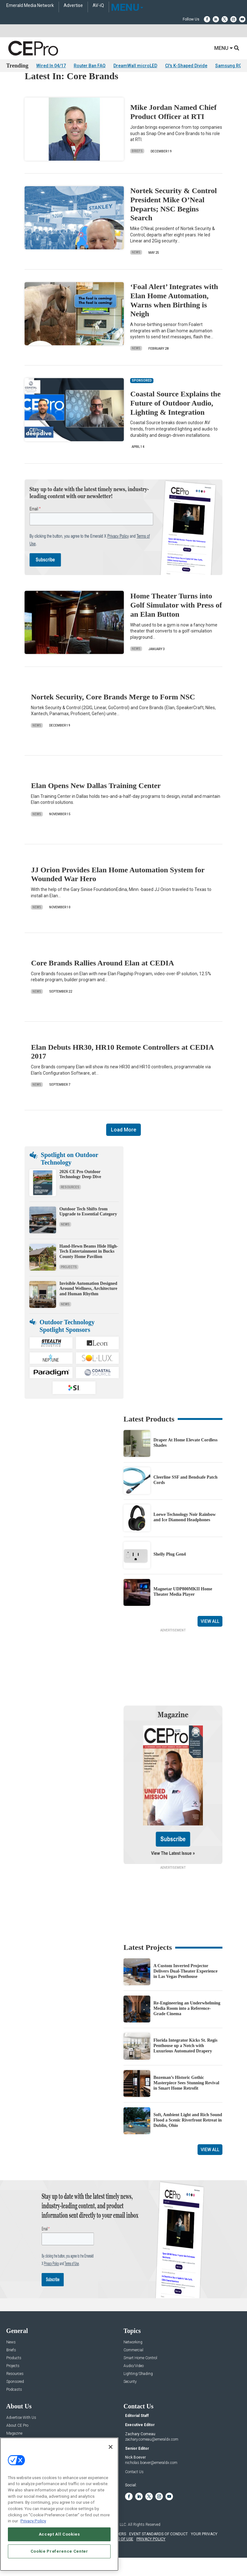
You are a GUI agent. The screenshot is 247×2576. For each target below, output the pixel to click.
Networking (132, 2360)
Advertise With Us (21, 2435)
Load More (123, 1147)
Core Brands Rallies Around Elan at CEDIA (102, 980)
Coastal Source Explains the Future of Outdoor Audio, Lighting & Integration (175, 420)
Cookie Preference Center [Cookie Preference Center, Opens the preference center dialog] (59, 2551)
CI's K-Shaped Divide (186, 65)
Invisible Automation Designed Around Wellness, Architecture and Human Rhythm (88, 1306)
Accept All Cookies (59, 2534)
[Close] (111, 2447)
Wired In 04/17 (51, 65)
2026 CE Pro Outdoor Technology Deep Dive (80, 1192)
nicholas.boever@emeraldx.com (151, 2480)
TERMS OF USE (120, 2556)
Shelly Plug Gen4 (169, 1571)
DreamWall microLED (135, 65)
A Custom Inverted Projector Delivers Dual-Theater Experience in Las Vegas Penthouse (185, 1988)
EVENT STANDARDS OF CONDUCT (158, 2551)
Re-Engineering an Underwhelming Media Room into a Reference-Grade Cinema (186, 2025)
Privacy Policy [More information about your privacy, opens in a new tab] (33, 2521)
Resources (70, 1204)
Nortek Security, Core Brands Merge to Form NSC (113, 714)
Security (130, 2399)
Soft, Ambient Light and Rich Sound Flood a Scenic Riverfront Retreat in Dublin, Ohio (187, 2137)
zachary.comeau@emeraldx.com (151, 2456)
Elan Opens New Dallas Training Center (96, 803)
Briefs (137, 168)
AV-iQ (98, 5)
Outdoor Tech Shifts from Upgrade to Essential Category (88, 1229)
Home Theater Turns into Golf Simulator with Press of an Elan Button (176, 622)
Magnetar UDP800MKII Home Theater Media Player (182, 1609)
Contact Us (134, 2489)
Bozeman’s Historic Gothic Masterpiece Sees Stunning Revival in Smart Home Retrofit (186, 2100)
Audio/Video (133, 2383)
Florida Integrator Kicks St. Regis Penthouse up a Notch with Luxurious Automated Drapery (185, 2063)
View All (210, 1638)
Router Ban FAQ (90, 65)
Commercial (133, 2367)
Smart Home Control (140, 2375)
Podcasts (14, 2407)
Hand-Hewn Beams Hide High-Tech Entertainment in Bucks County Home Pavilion (88, 1269)
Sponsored (15, 2399)
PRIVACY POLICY (150, 2556)
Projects (69, 1284)
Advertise (73, 5)
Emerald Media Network (30, 5)
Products (13, 2375)
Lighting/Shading (138, 2391)
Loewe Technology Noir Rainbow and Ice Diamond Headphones (184, 1534)
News (136, 270)
